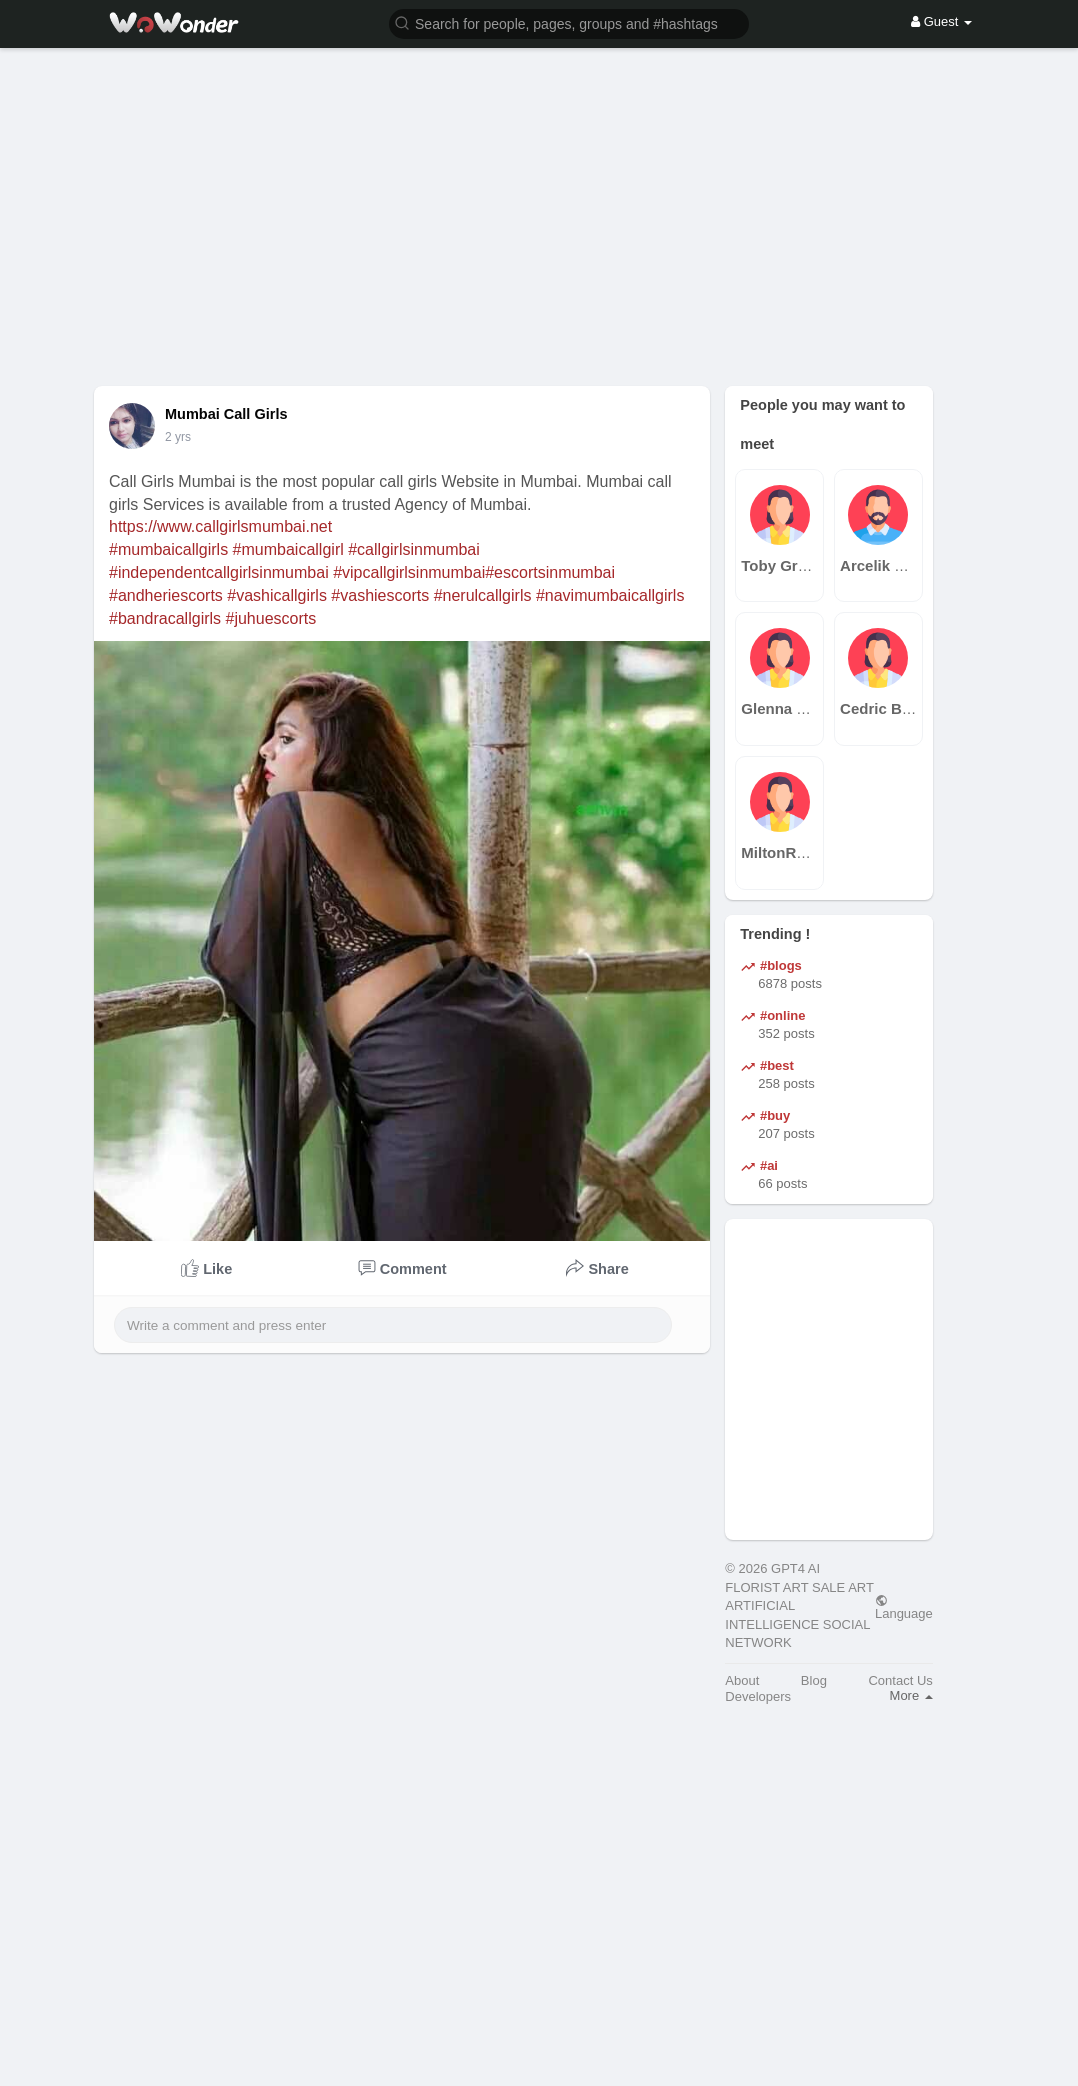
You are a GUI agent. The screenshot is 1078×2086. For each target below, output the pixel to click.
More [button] (911, 1695)
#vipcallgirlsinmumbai (409, 572)
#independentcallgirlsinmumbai (219, 572)
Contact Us (900, 1680)
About (742, 1680)
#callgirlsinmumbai (414, 549)
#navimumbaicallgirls (610, 595)
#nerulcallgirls (483, 595)
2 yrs (178, 437)
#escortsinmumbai (550, 572)
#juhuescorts (271, 618)
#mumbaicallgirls (168, 549)
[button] (569, 22)
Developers (758, 1696)
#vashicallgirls (277, 595)
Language (904, 1607)
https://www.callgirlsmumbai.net (220, 526)
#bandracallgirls (165, 618)
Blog (814, 1680)
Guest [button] (941, 21)
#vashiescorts (380, 595)
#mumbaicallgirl (288, 549)
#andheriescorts (166, 595)
